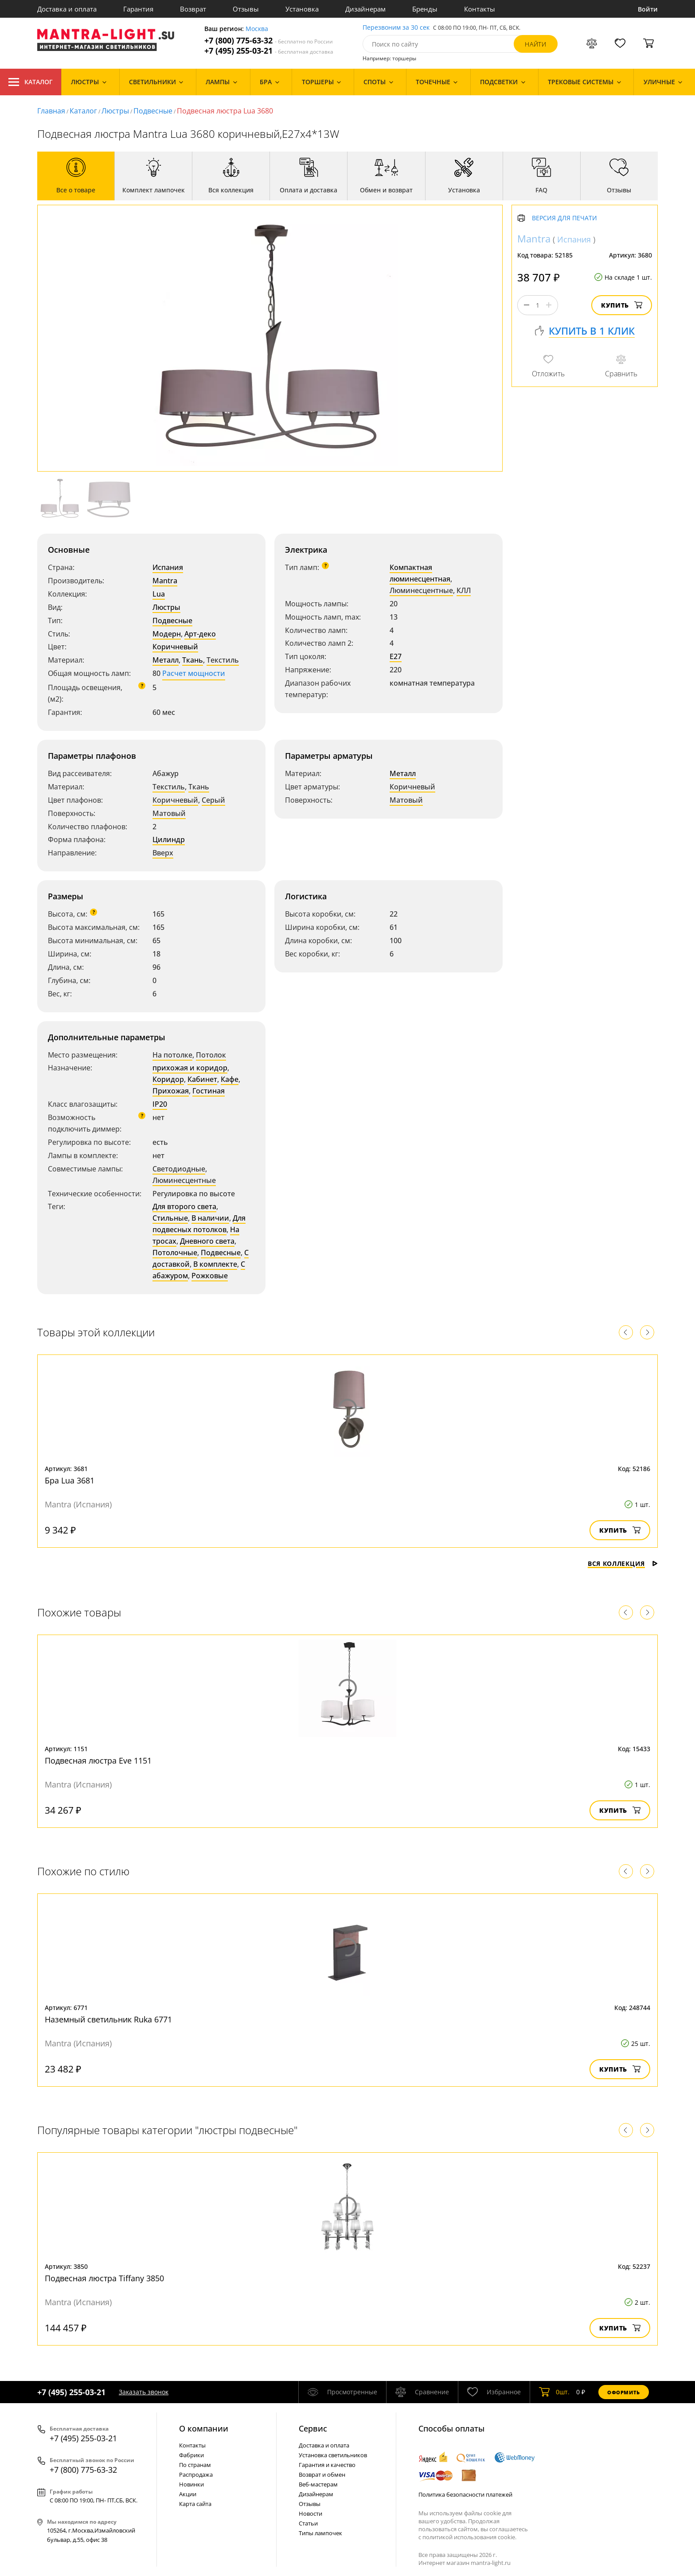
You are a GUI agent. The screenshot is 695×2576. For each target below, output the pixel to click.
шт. (554, 2392)
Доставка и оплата (67, 8)
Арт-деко (200, 634)
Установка (302, 8)
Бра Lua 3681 (69, 1480)
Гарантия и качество (327, 2465)
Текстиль (223, 660)
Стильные (170, 1218)
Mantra (164, 580)
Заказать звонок (143, 2392)
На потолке (172, 1055)
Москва (257, 29)
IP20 (159, 1104)
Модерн (166, 634)
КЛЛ (464, 590)
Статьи (308, 2523)
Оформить (623, 2392)
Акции (187, 2494)
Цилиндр (168, 839)
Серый (213, 800)
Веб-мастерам (318, 2484)
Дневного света (207, 1241)
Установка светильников (333, 2455)
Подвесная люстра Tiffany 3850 (104, 2278)
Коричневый (175, 647)
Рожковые (209, 1275)
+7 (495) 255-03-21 (268, 51)
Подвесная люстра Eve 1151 (98, 1760)
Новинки (191, 2484)
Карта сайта (195, 2504)
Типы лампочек (320, 2533)
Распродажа (196, 2474)
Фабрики (191, 2455)
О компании (203, 2428)
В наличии (210, 1218)
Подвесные (152, 111)
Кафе (229, 1079)
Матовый (169, 813)
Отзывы (246, 8)
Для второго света (184, 1206)
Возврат (193, 8)
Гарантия (138, 8)
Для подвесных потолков (199, 1223)
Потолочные (174, 1252)
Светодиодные (178, 1169)
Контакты (479, 8)
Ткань (192, 660)
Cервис (313, 2428)
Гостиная (208, 1091)
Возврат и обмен (322, 2474)
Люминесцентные (421, 590)
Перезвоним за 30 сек (396, 27)
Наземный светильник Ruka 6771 (108, 2019)
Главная (51, 111)
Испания (167, 567)
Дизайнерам (365, 8)
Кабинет (202, 1079)
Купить (621, 305)
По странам (195, 2465)
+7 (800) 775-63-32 (268, 40)
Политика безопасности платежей (465, 2494)
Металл (165, 660)
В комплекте (215, 1264)
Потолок (211, 1055)
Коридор (168, 1079)
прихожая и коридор (189, 1068)
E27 (396, 656)
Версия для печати (564, 218)
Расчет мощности (193, 673)
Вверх (162, 853)
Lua (158, 594)
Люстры (115, 111)
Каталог (30, 82)
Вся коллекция (623, 1563)
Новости (310, 2513)
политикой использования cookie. (469, 2537)
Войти (648, 9)
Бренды (424, 8)
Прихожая (170, 1091)
